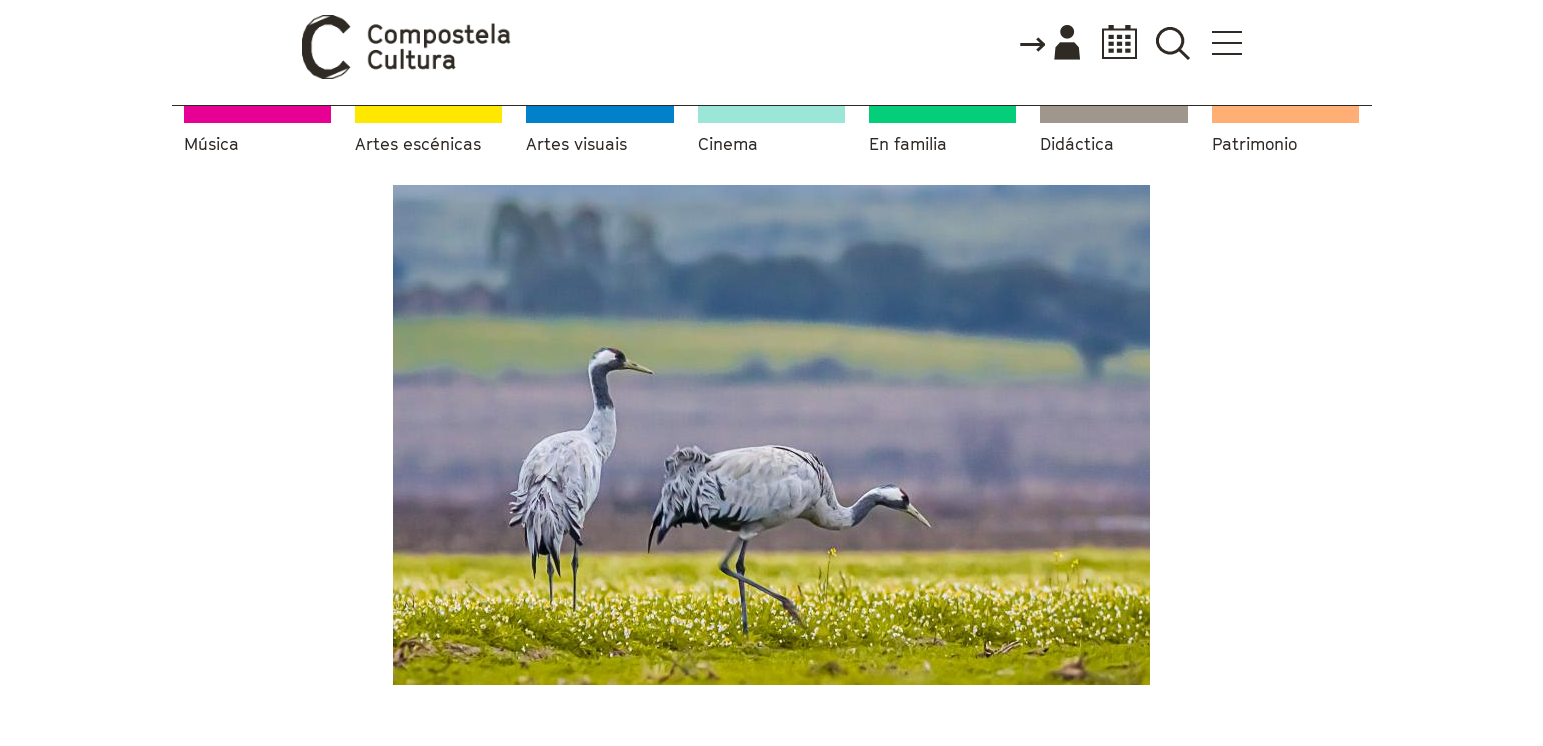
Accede (1049, 44)
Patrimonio (1254, 144)
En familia (908, 144)
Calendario (1113, 42)
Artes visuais (576, 144)
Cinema (728, 144)
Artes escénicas (418, 144)
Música (211, 144)
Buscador (1173, 42)
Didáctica (1077, 144)
